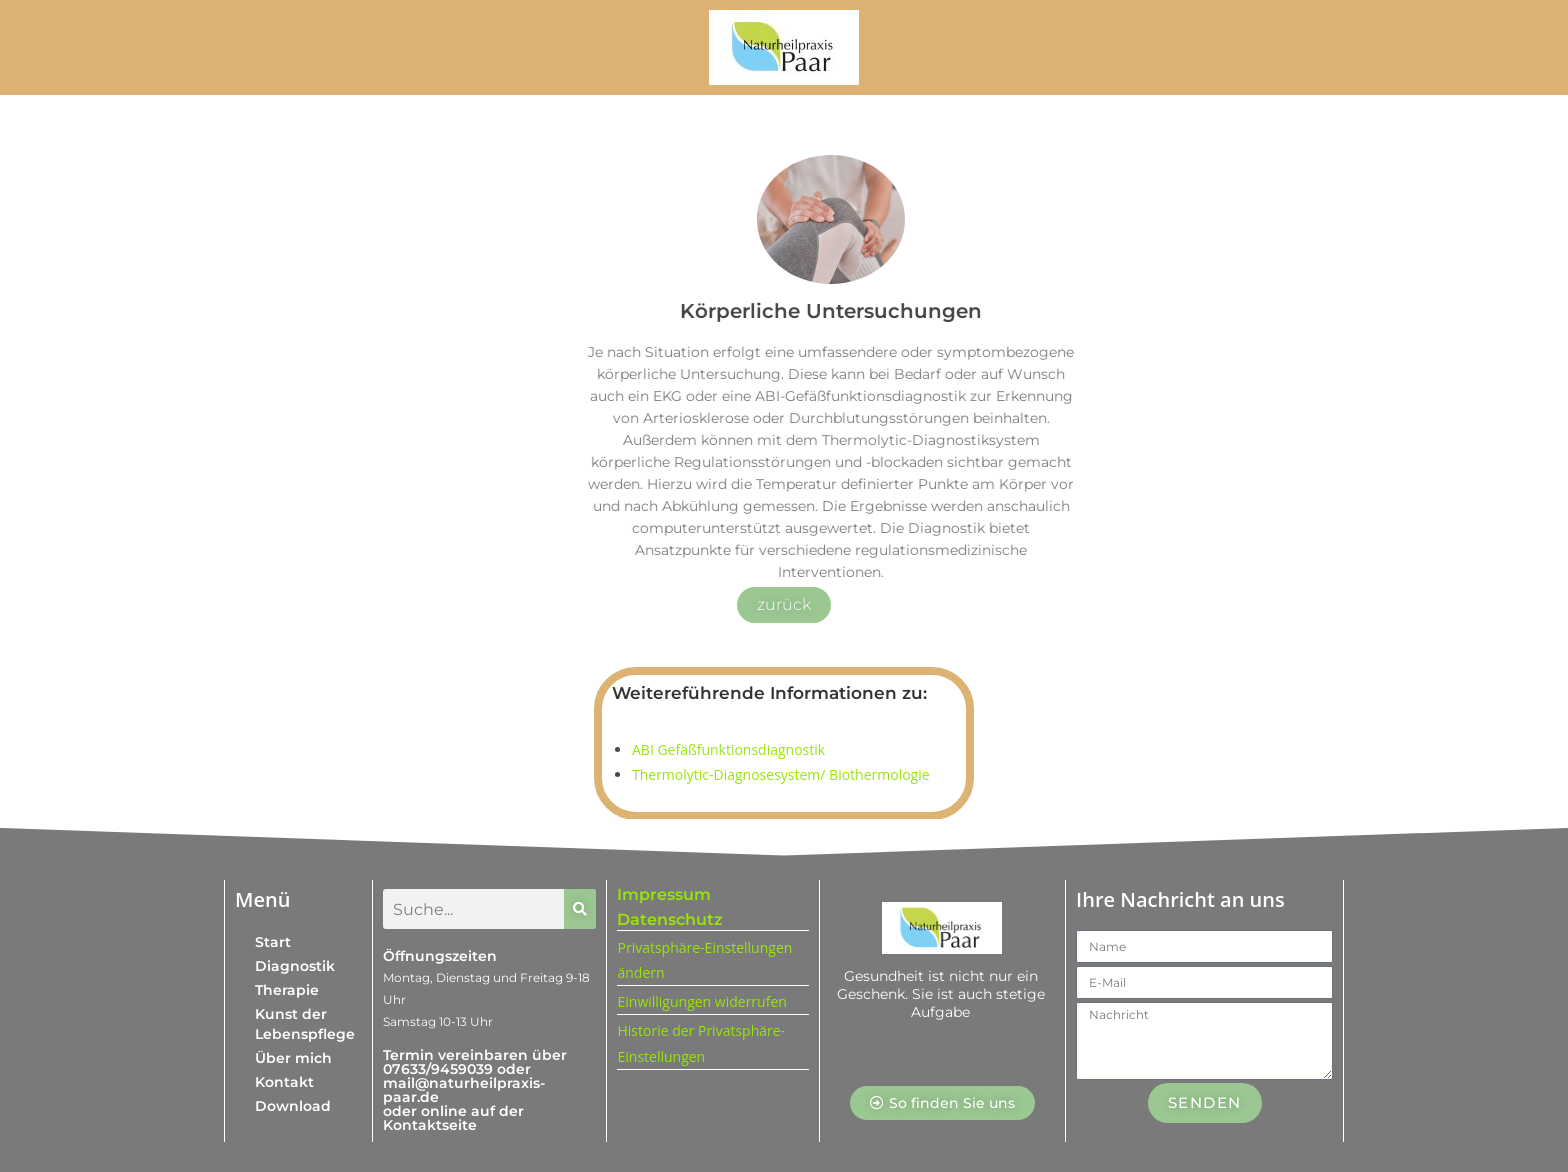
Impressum (664, 894)
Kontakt (284, 1082)
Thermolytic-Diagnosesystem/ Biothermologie (781, 774)
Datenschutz (670, 919)
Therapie (287, 990)
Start (273, 942)
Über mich (293, 1058)
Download (293, 1106)
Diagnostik (295, 966)
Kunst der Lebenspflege (305, 1024)
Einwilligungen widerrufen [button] (701, 1001)
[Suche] (580, 909)
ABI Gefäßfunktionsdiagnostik (728, 749)
